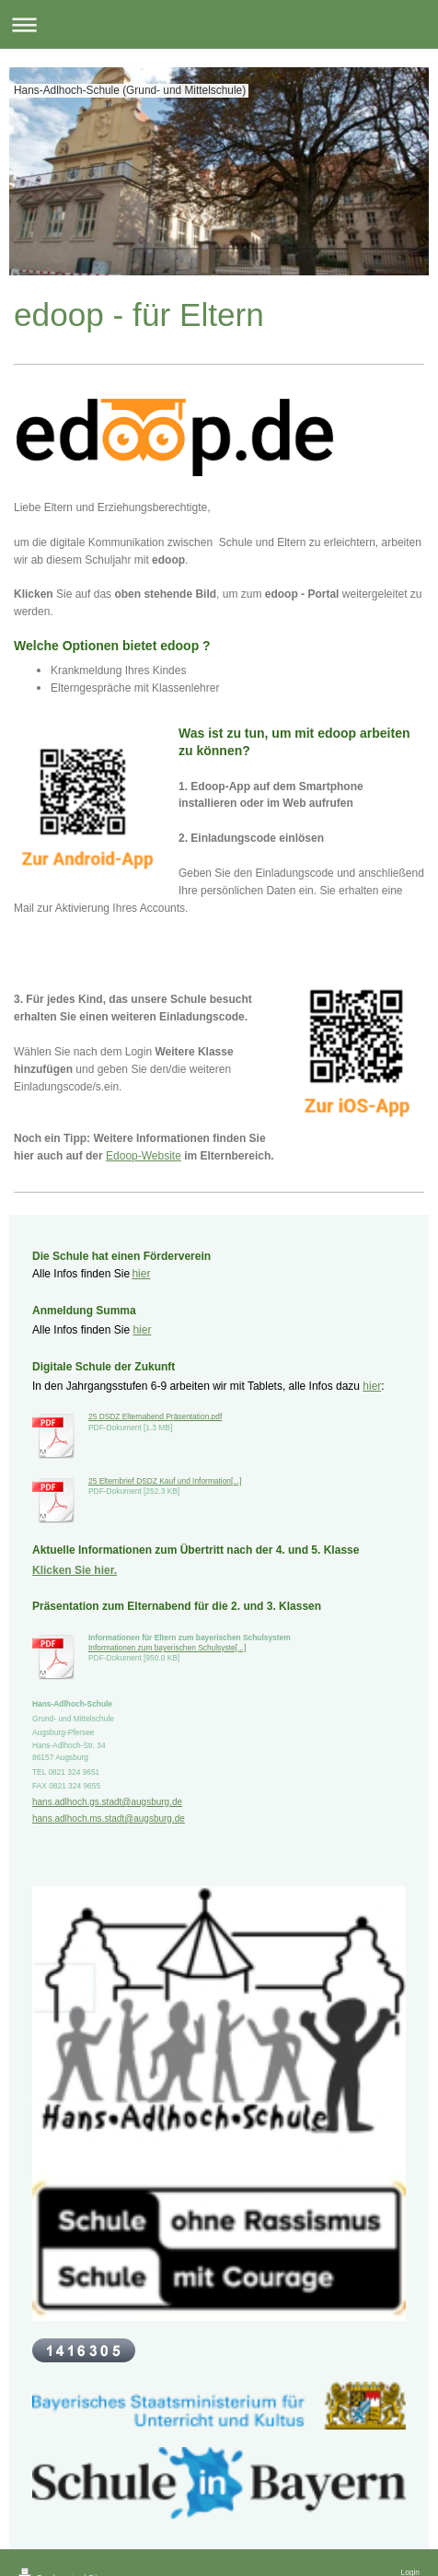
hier (141, 1273)
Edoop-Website (143, 1155)
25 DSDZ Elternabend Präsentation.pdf (155, 1416)
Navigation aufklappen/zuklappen (219, 24)
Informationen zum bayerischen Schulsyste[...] (167, 1647)
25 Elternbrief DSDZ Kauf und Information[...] (165, 1481)
